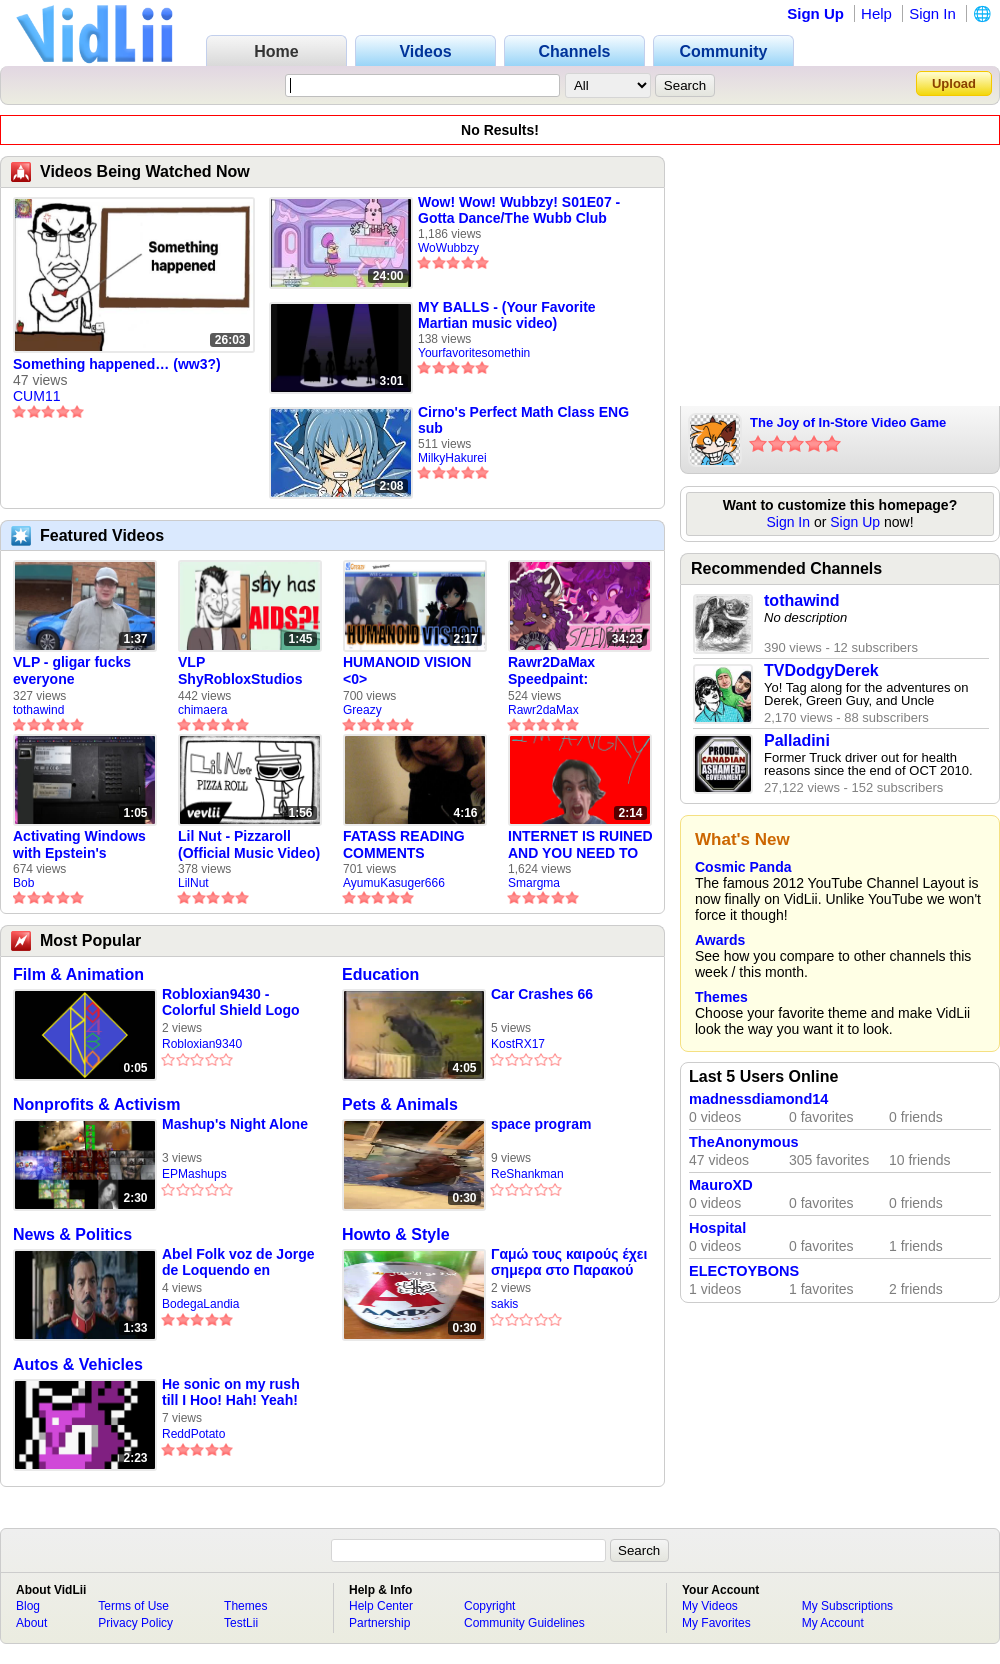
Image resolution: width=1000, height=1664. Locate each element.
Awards (720, 940)
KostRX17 (518, 1044)
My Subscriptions (847, 1606)
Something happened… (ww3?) (117, 364)
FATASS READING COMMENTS (404, 844)
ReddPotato (193, 1434)
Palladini (797, 740)
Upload (954, 83)
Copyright (489, 1606)
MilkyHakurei (452, 458)
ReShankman (527, 1174)
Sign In (932, 13)
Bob (23, 883)
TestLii (241, 1623)
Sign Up (815, 13)
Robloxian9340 (202, 1044)
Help (876, 13)
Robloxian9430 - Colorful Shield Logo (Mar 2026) (231, 1002)
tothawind (38, 710)
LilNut (193, 883)
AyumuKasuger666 (394, 883)
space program (541, 1124)
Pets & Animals (400, 1104)
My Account (833, 1623)
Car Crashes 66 (542, 994)
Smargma (534, 883)
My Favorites (716, 1623)
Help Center (381, 1606)
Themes (721, 997)
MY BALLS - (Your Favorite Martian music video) (507, 315)
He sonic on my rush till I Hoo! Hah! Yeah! (231, 1392)
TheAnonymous (744, 1142)
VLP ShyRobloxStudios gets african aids (240, 671)
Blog (28, 1606)
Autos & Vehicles (78, 1364)
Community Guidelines (524, 1623)
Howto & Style (396, 1234)
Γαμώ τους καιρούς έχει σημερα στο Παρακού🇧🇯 (569, 1262)
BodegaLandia (200, 1304)
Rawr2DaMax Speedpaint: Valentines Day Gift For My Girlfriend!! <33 (571, 671)
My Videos (710, 1606)
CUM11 (36, 396)
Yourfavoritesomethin (474, 353)
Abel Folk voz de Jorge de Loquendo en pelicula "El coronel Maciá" (238, 1262)
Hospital (717, 1228)
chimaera (202, 710)
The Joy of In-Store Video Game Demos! (848, 424)
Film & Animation (78, 974)
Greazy (362, 710)
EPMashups (194, 1174)
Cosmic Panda (743, 867)
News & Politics (72, 1234)
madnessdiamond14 (758, 1099)
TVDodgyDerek (821, 670)
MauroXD (721, 1185)
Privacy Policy (135, 1623)
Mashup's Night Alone (235, 1124)
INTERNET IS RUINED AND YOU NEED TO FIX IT (580, 845)
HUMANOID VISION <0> (407, 670)
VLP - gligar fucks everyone (72, 670)
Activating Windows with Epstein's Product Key (79, 845)
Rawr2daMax (543, 710)
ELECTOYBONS (744, 1271)
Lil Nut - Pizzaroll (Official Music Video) (249, 844)
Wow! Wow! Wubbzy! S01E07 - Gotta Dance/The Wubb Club (519, 210)
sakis (504, 1304)
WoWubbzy (448, 248)
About (31, 1623)
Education (380, 974)
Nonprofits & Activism (96, 1104)
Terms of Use (133, 1606)
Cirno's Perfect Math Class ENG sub (523, 420)
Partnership (379, 1623)
